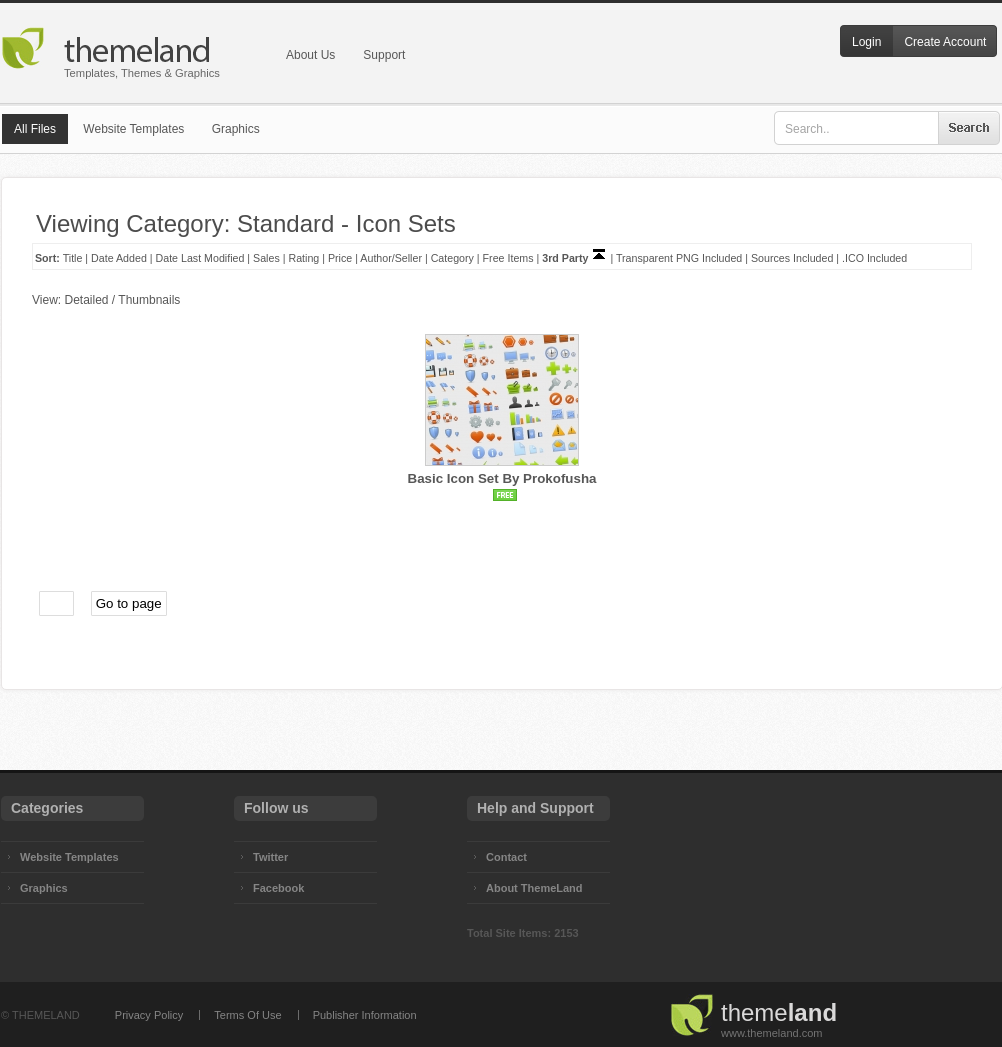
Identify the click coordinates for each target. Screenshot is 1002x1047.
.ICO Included (874, 258)
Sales (266, 258)
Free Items (508, 258)
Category (452, 258)
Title (73, 258)
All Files (35, 129)
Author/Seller (391, 258)
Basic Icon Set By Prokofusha (502, 478)
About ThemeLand (534, 888)
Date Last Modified (200, 258)
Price (340, 258)
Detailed (86, 300)
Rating (303, 258)
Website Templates (133, 129)
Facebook (278, 888)
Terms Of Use (247, 1015)
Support (384, 55)
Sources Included (792, 258)
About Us (310, 55)
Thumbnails (149, 300)
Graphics (236, 129)
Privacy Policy (149, 1015)
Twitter (270, 857)
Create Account (945, 42)
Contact (506, 857)
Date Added (119, 258)
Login (866, 42)
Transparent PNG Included (679, 258)
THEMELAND (46, 1015)
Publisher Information (365, 1015)
